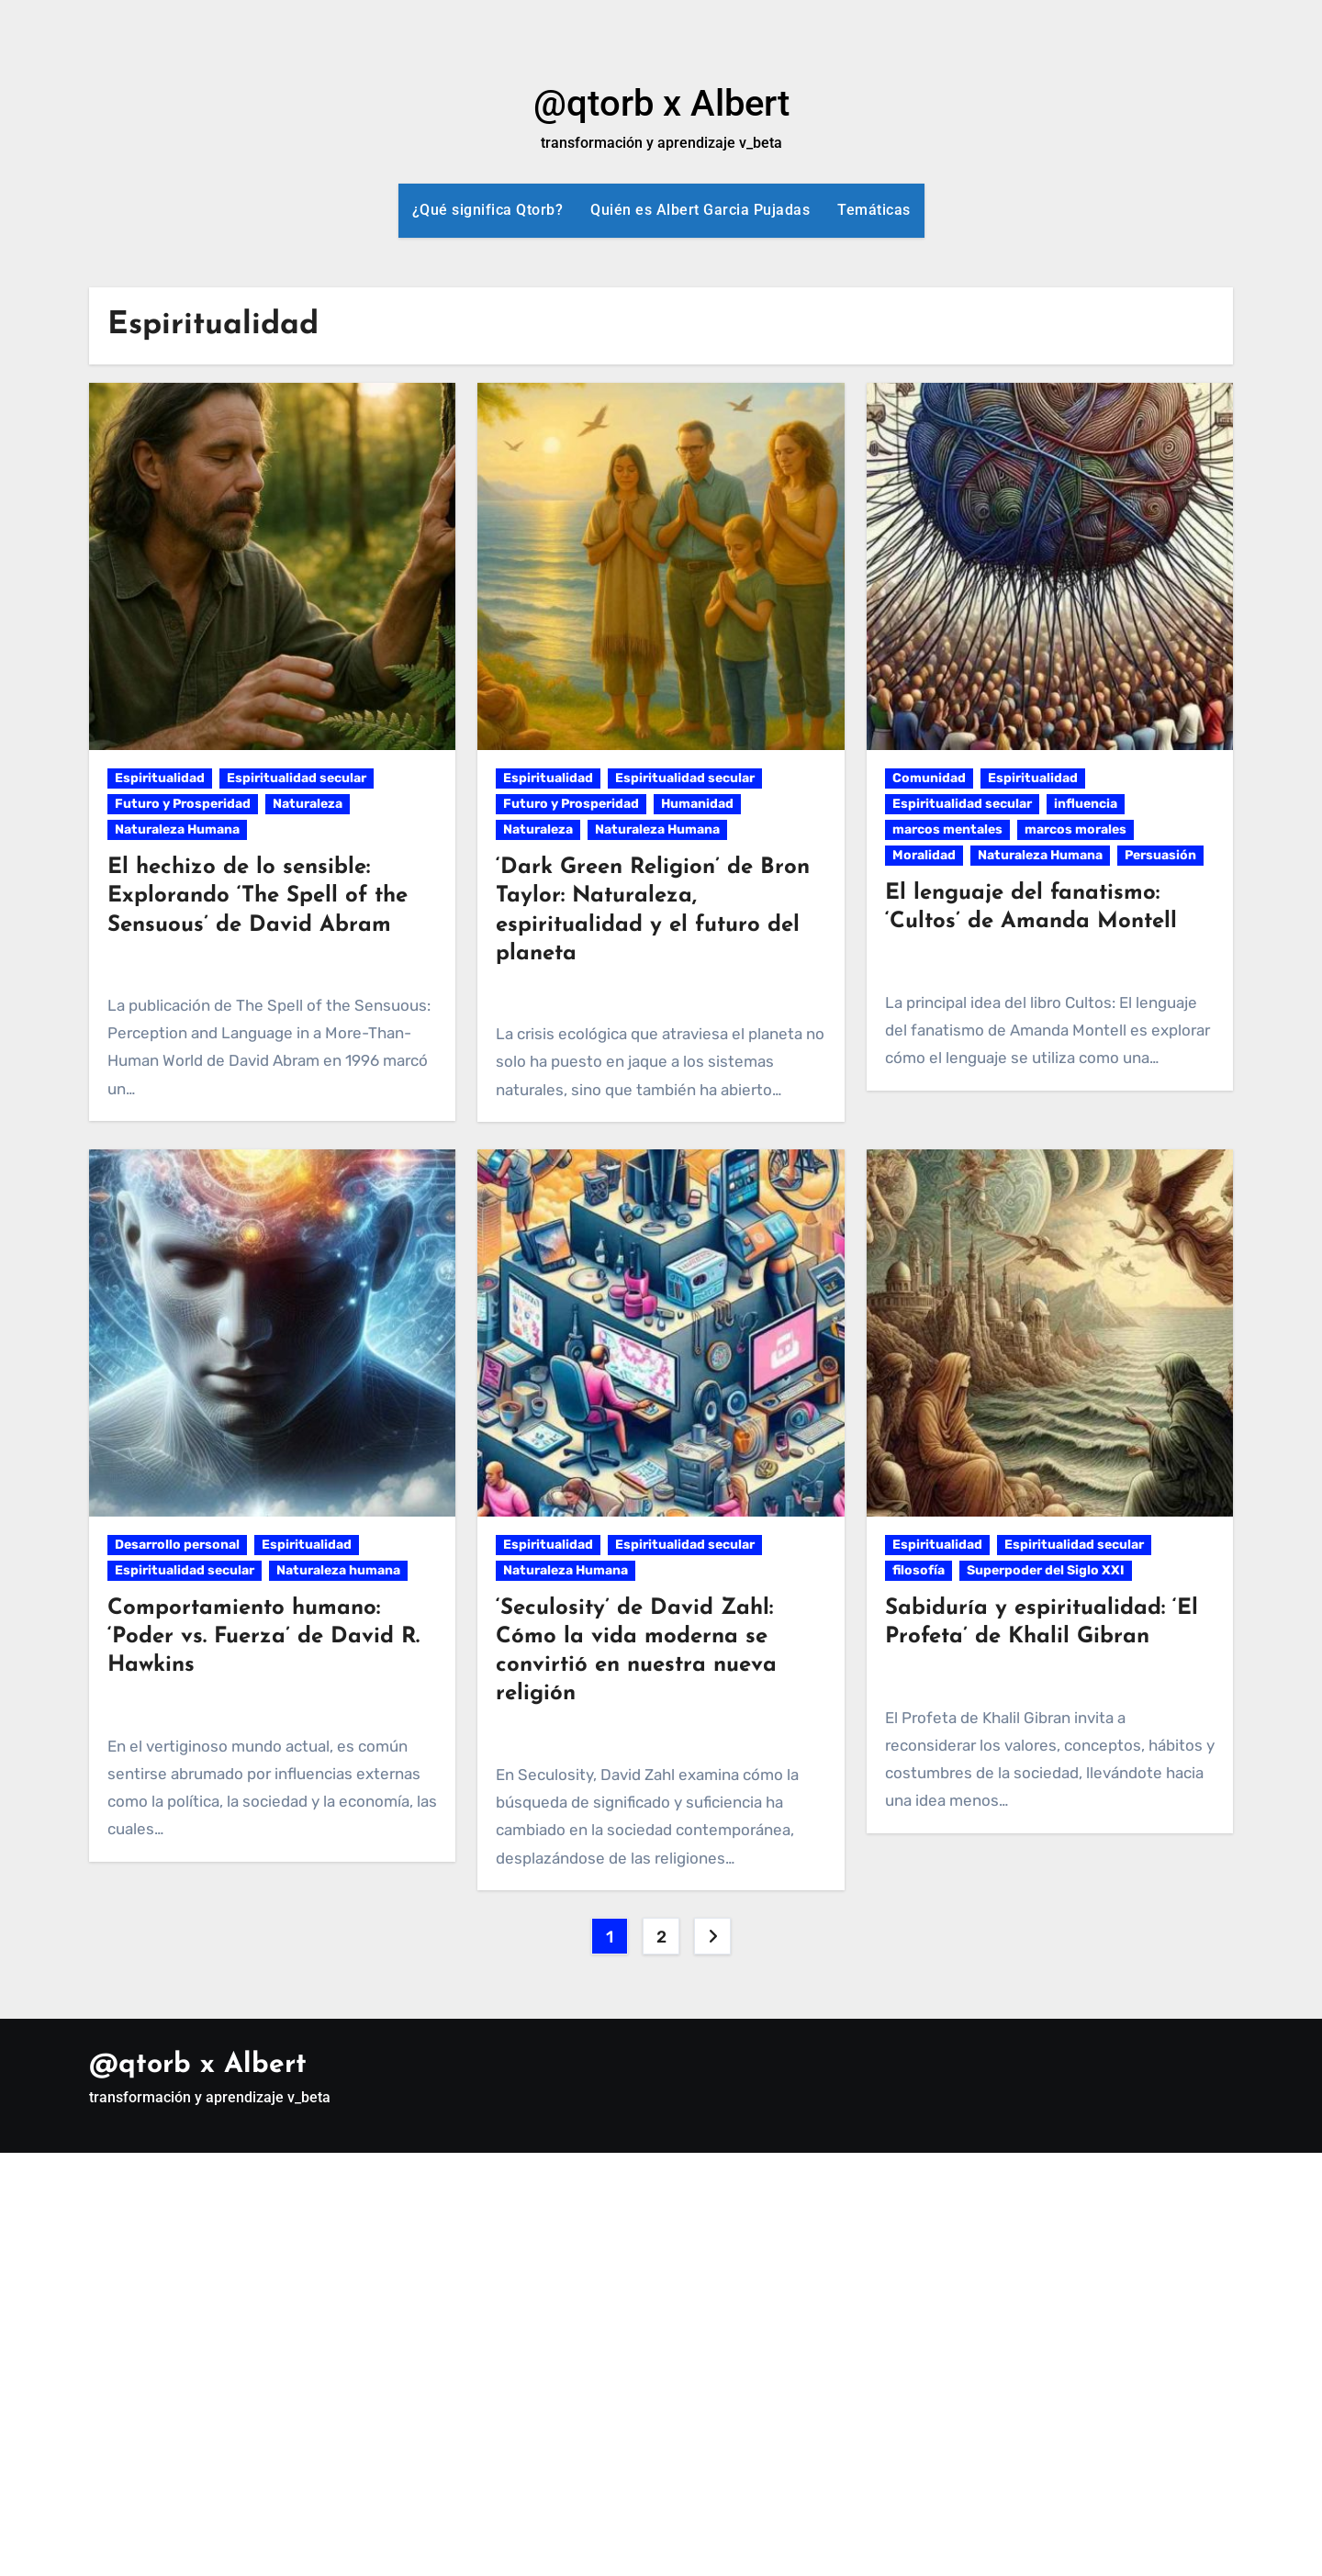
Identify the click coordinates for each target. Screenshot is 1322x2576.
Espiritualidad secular (296, 778)
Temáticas (874, 209)
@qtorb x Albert (661, 103)
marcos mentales (947, 829)
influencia (1085, 804)
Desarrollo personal (177, 1544)
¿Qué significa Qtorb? (488, 209)
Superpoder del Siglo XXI (1046, 1570)
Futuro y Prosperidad (183, 804)
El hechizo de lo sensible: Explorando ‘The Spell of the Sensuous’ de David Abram (257, 896)
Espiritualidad (160, 778)
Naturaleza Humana (177, 829)
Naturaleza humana (338, 1570)
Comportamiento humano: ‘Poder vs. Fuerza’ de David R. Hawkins (263, 1636)
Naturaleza (307, 804)
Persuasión (1160, 855)
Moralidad (924, 855)
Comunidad (929, 778)
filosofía (918, 1570)
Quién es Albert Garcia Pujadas (700, 209)
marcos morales (1075, 829)
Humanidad (697, 804)
